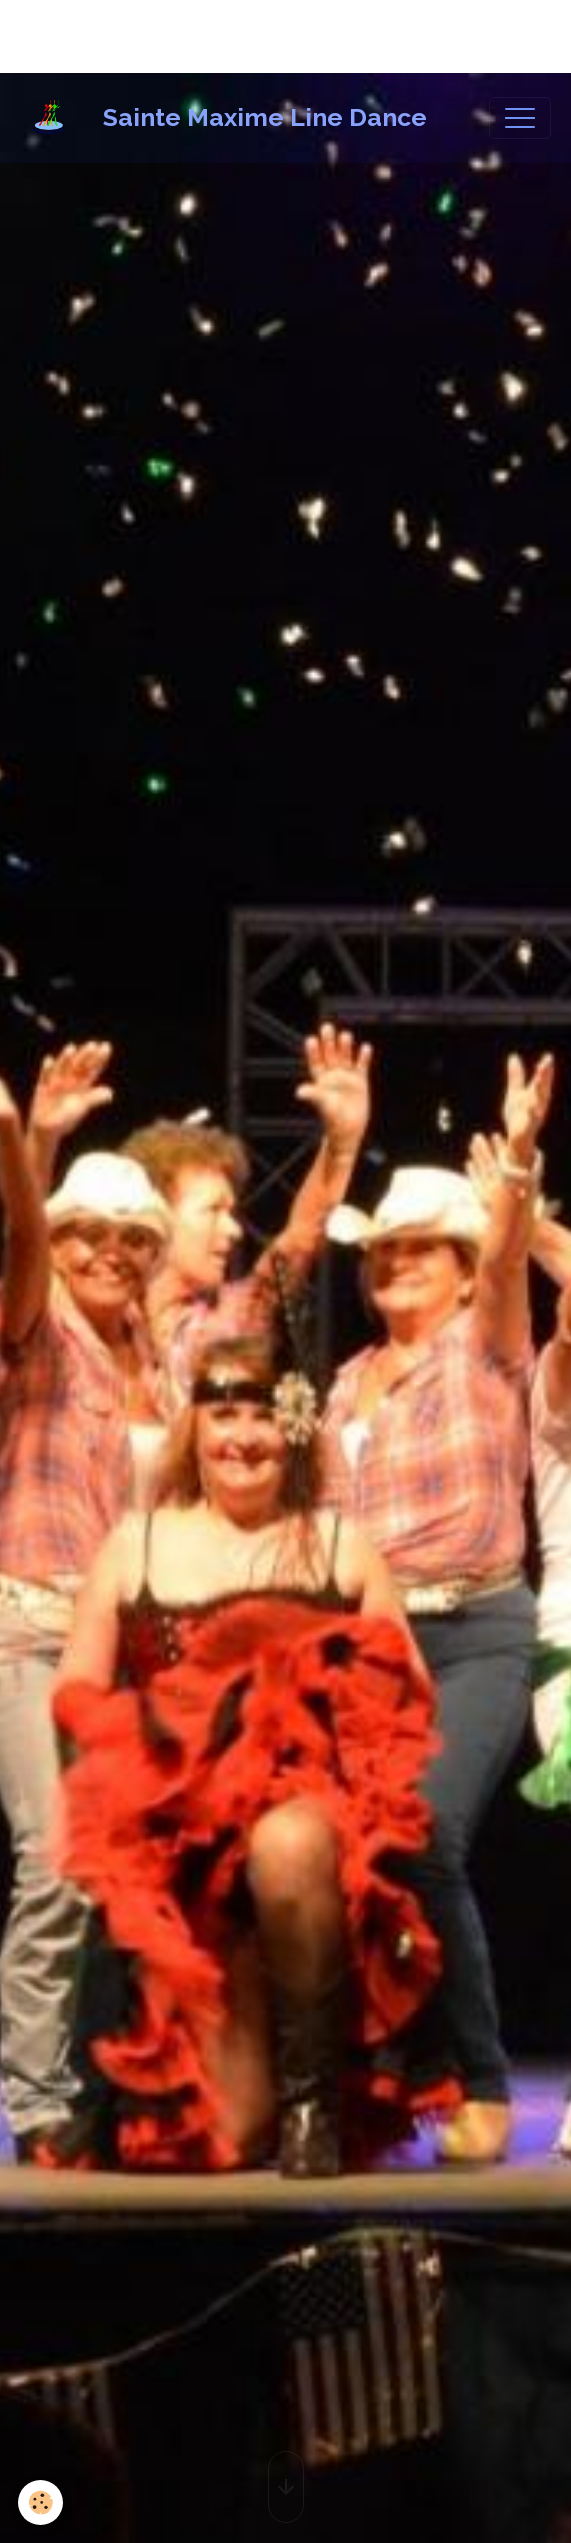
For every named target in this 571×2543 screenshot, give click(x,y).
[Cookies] (40, 2502)
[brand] (228, 118)
